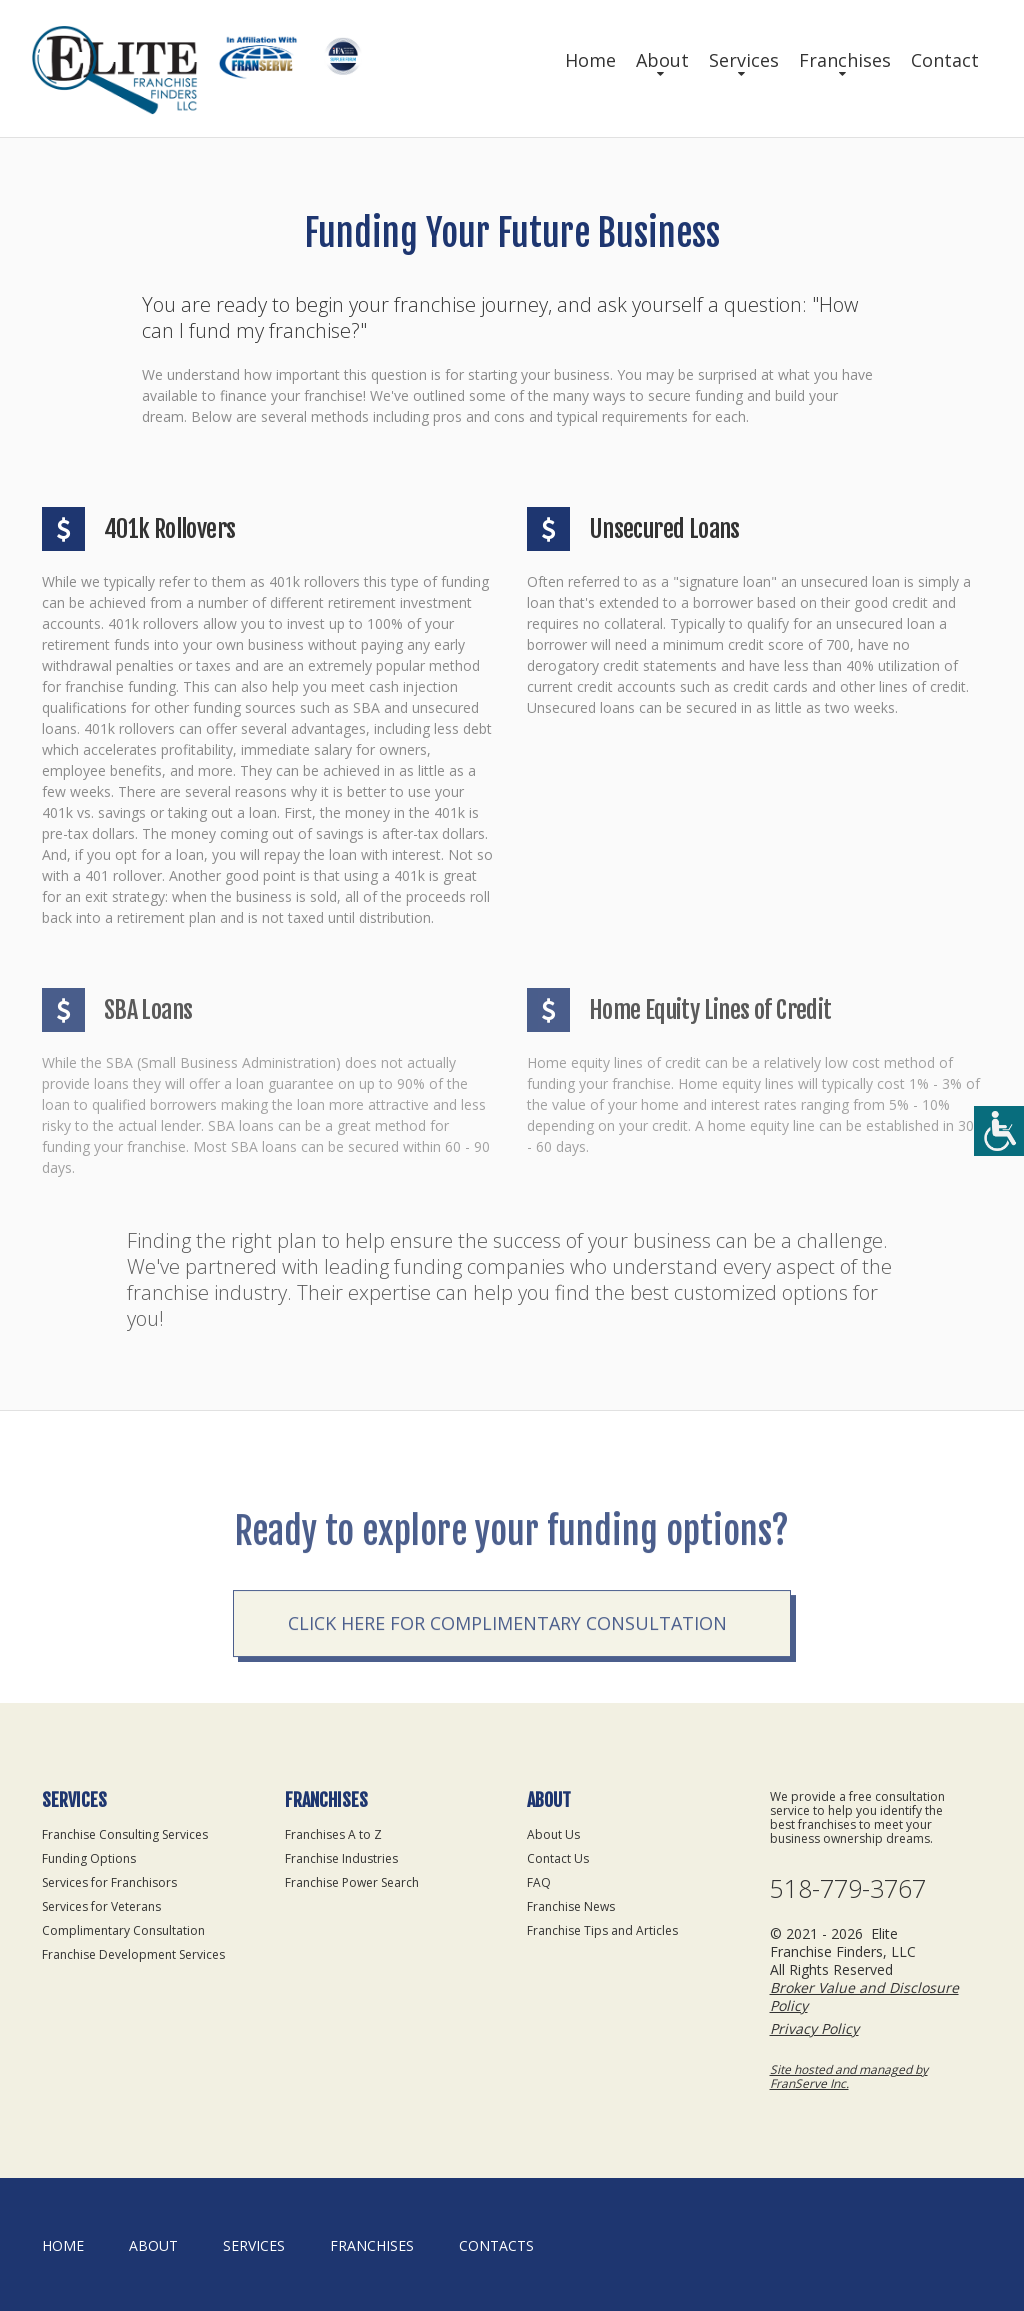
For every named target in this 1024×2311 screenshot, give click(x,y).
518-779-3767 (848, 1888)
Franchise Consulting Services (125, 1834)
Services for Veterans (101, 1906)
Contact (945, 60)
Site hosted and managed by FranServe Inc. (849, 2076)
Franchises (845, 60)
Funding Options (89, 1858)
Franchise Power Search (352, 1882)
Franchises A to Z (333, 1834)
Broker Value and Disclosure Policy (864, 1996)
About (662, 60)
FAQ (539, 1882)
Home (590, 60)
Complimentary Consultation (123, 1930)
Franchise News (571, 1906)
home (63, 2245)
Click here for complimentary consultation (507, 1666)
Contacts (496, 2245)
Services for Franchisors (109, 1882)
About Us (553, 1834)
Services (744, 60)
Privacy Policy (814, 2028)
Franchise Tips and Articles (602, 1930)
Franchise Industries (341, 1858)
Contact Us (558, 1858)
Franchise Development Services (133, 1954)
